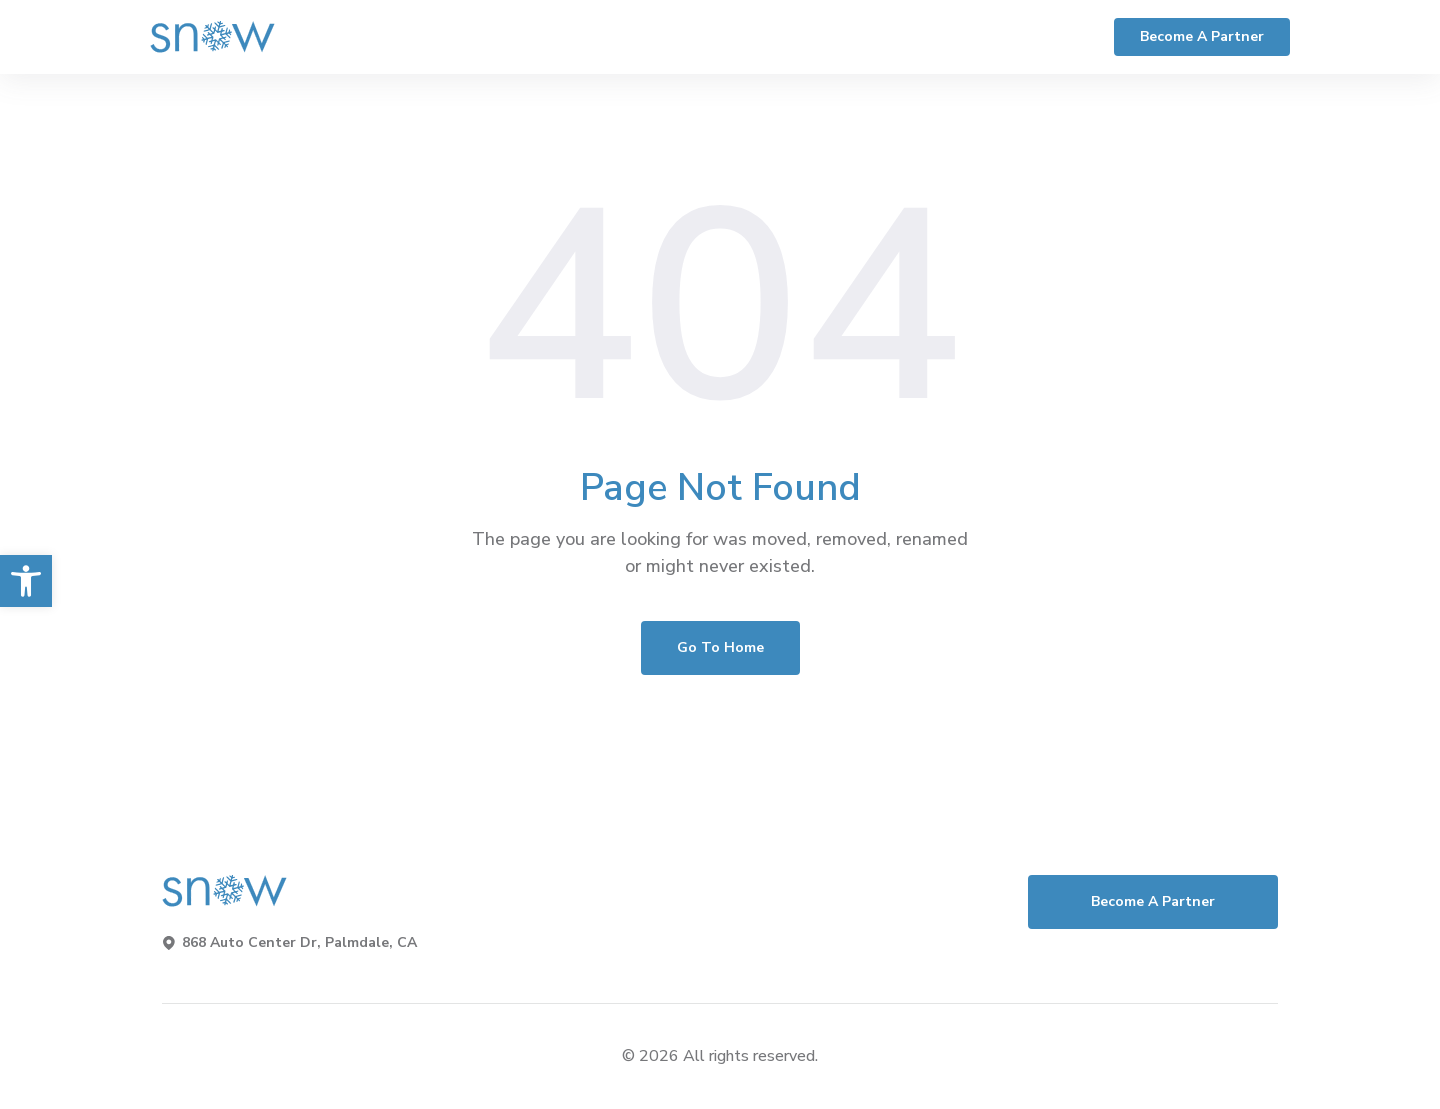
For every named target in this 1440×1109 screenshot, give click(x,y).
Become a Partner (1202, 36)
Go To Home (720, 647)
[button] (26, 581)
